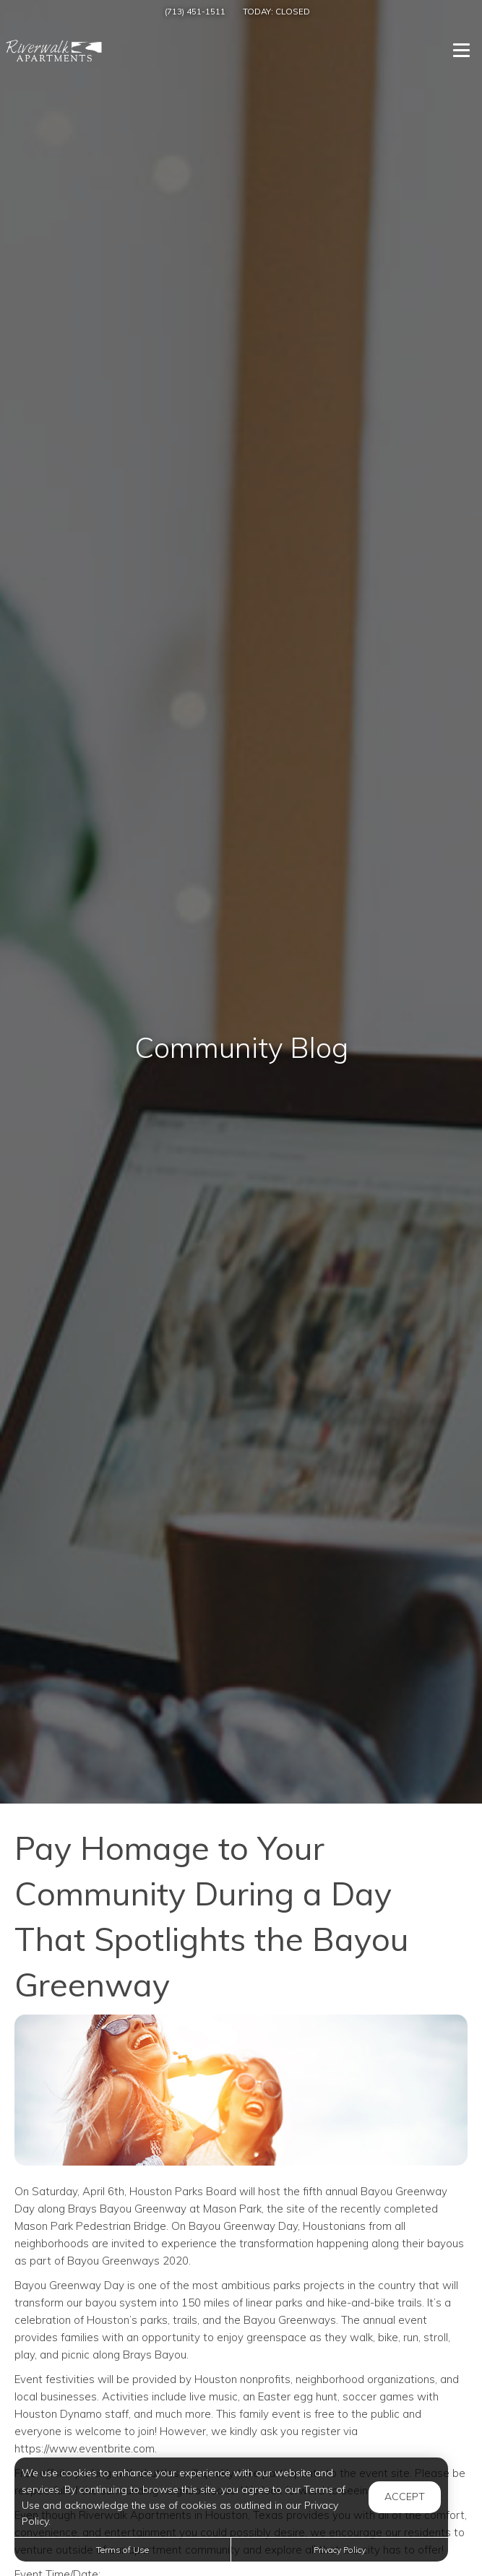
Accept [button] (404, 2496)
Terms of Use (122, 2549)
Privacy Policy (340, 2549)
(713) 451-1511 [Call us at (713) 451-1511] (195, 11)
